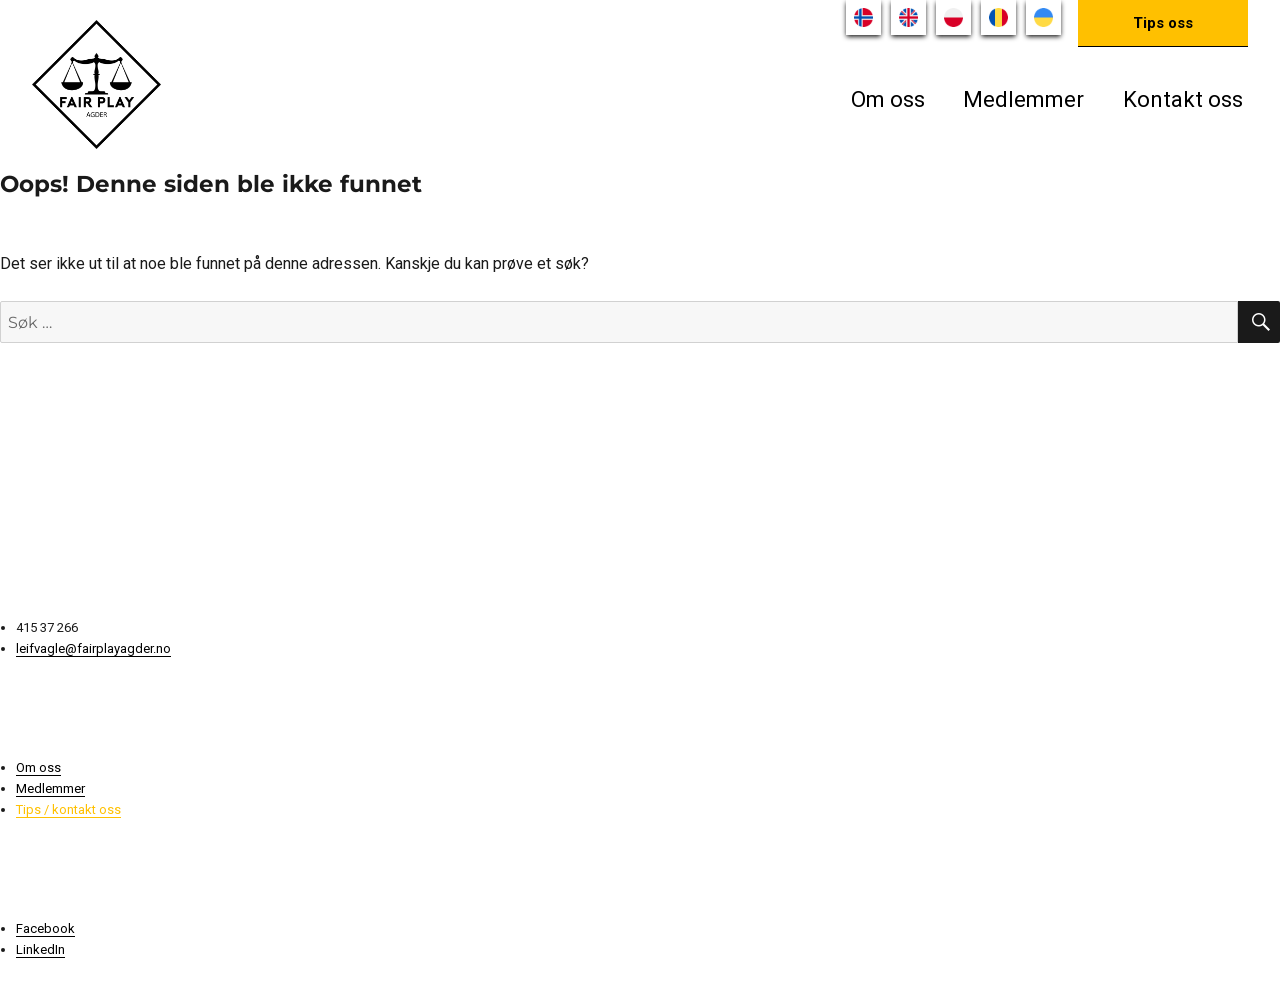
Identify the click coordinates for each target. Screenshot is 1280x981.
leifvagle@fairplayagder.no (93, 648)
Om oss (888, 99)
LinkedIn (40, 949)
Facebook (45, 928)
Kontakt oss (1183, 99)
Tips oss (1163, 23)
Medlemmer (1023, 99)
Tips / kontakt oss (68, 809)
